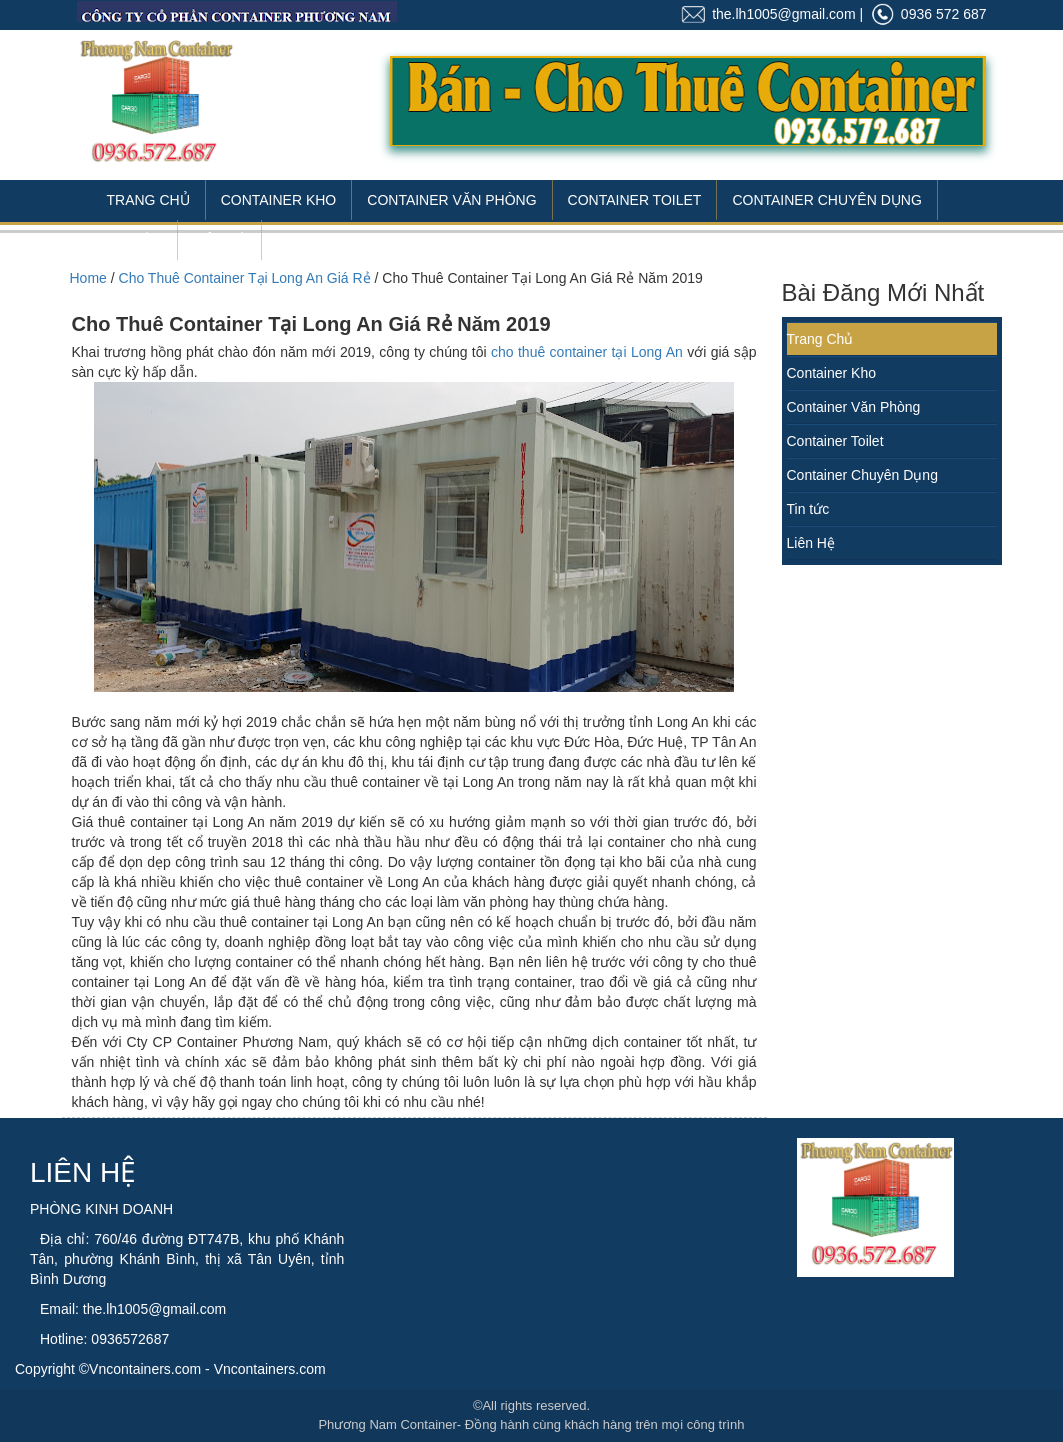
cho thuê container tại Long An (587, 352)
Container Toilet (635, 200)
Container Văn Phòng (451, 200)
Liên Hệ (219, 240)
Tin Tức (135, 240)
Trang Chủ (148, 200)
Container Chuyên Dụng (826, 200)
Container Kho (279, 200)
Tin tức (808, 509)
